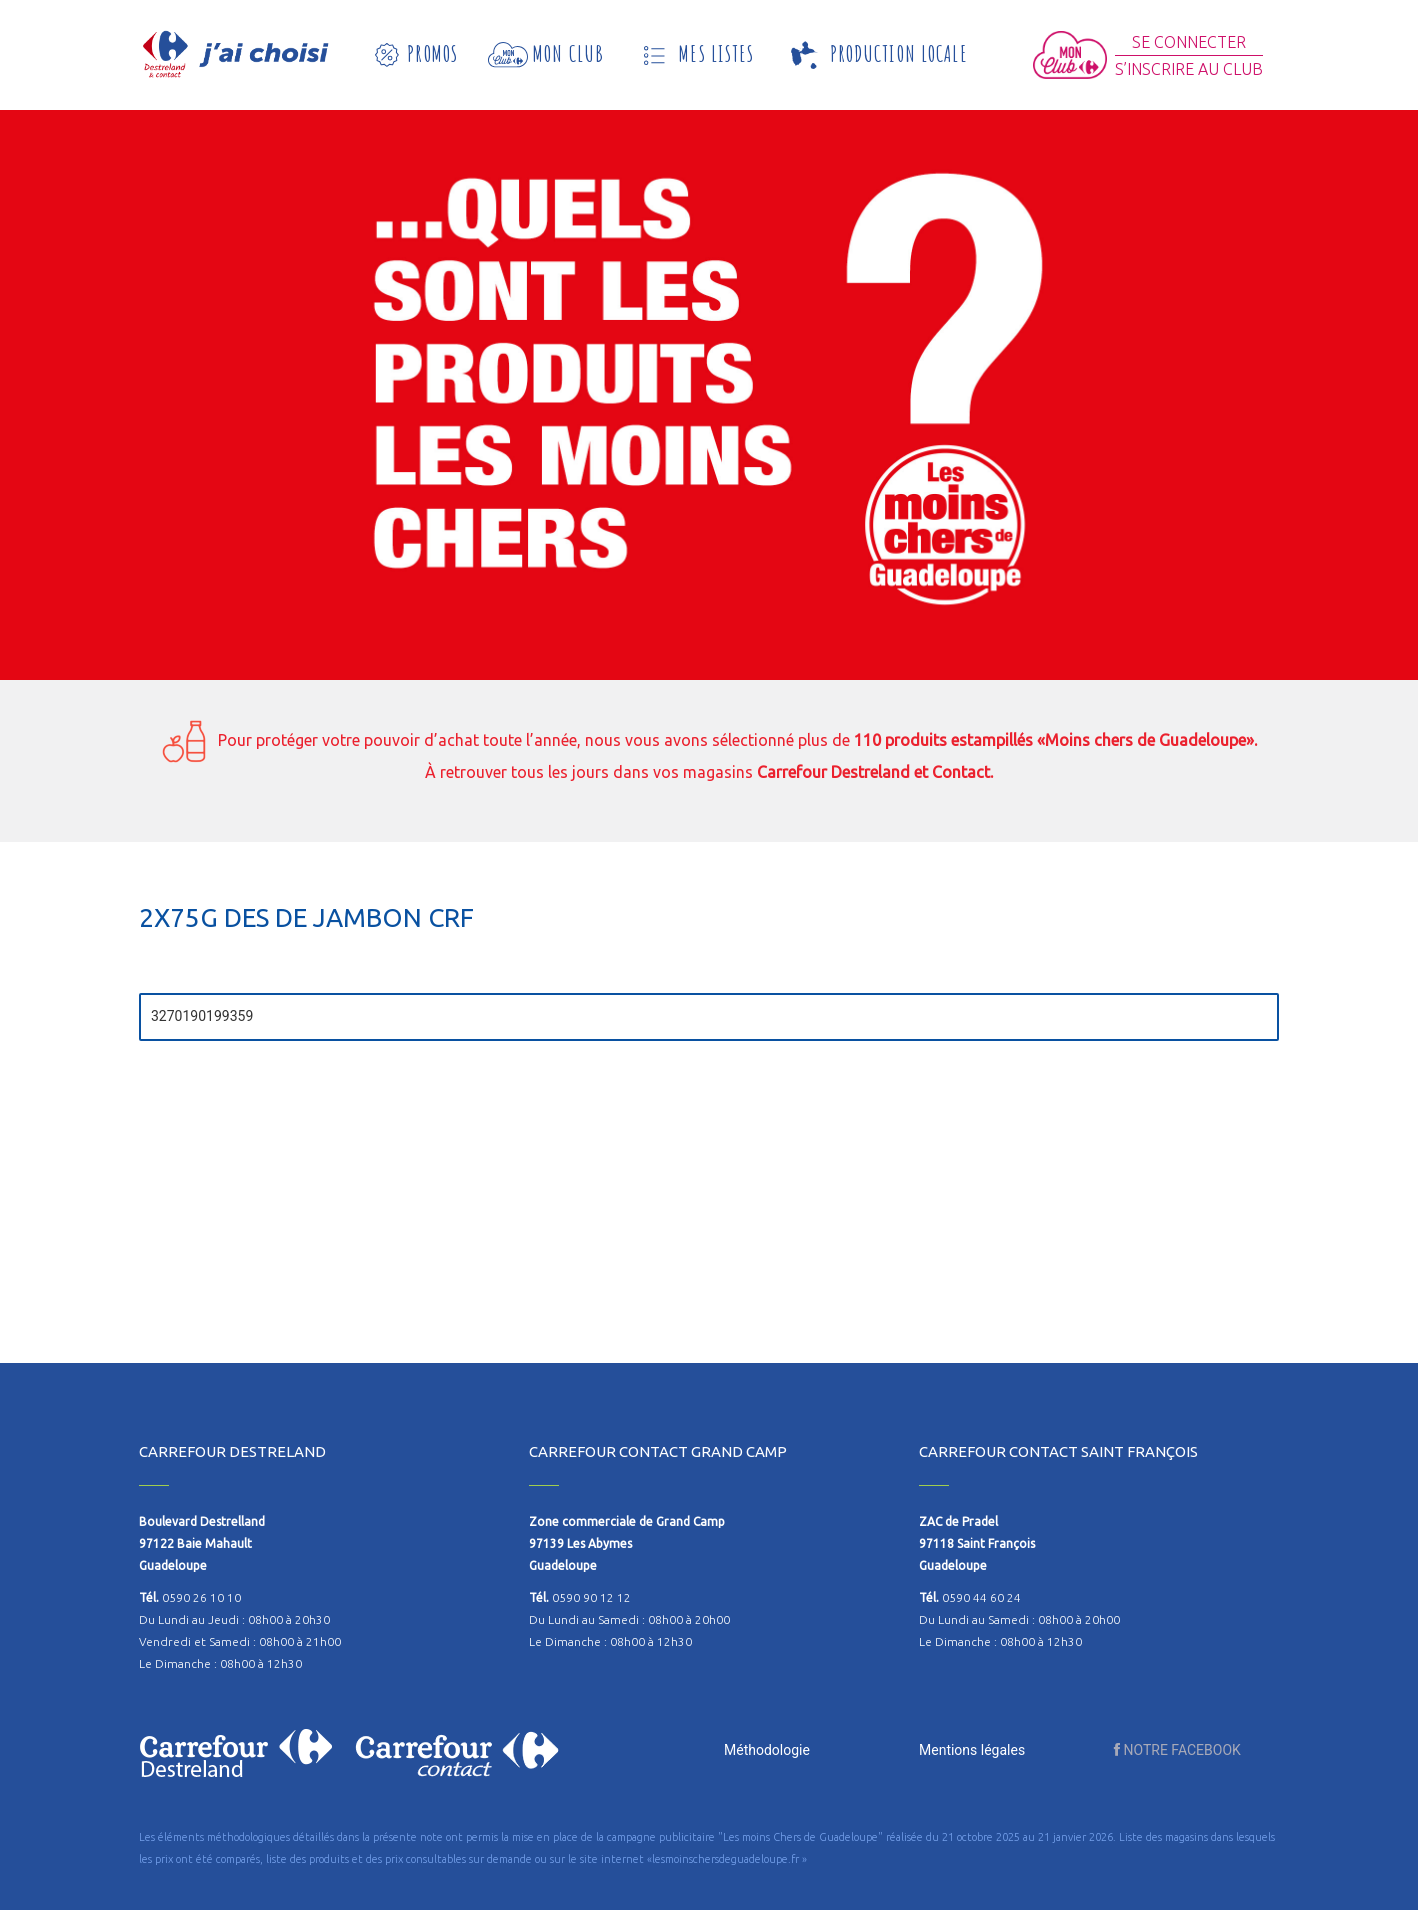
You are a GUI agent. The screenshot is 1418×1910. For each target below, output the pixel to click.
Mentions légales (972, 1750)
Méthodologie (767, 1750)
